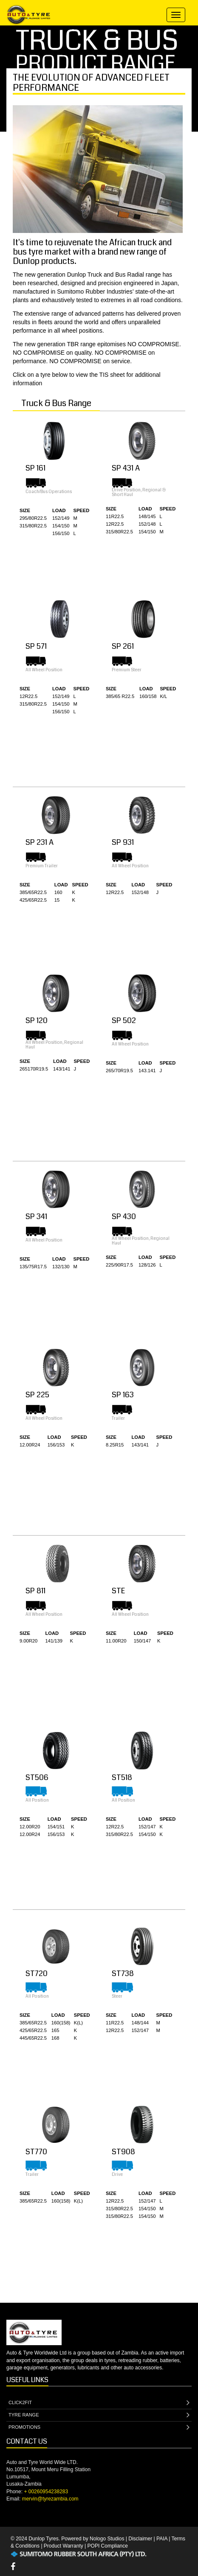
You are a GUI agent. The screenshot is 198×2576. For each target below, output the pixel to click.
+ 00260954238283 (46, 2492)
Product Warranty (63, 2546)
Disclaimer (140, 2539)
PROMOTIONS (99, 2427)
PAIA (161, 2539)
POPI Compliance (108, 2546)
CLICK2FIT (99, 2403)
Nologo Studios (107, 2539)
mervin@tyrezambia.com (50, 2499)
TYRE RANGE (99, 2415)
